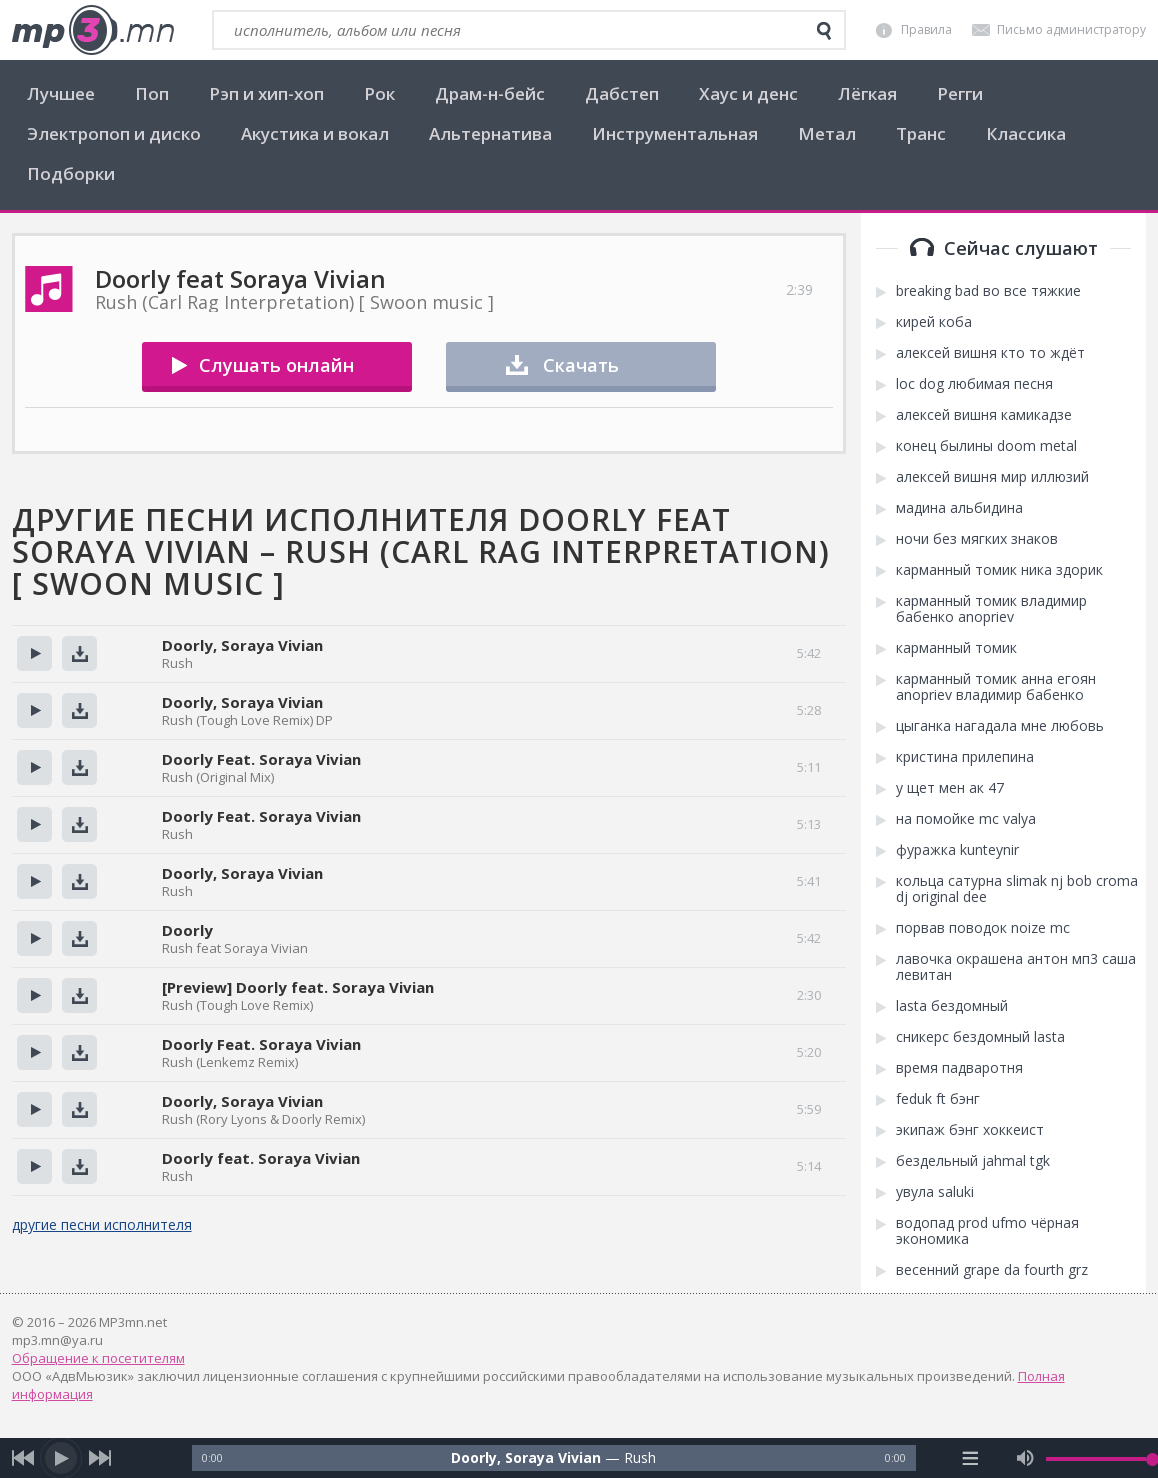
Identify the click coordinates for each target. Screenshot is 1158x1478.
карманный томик (956, 648)
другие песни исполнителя (102, 1224)
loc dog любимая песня (974, 384)
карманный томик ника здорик (999, 570)
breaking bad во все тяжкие (988, 291)
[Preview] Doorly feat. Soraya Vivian (298, 987)
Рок (379, 93)
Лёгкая (867, 93)
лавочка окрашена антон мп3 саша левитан (1016, 967)
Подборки (71, 173)
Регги (960, 93)
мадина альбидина (959, 508)
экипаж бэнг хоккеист (970, 1130)
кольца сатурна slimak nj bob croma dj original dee (1017, 889)
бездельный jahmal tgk (973, 1161)
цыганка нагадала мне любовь (1000, 726)
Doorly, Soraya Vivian (242, 645)
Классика (1026, 133)
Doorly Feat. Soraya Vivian (261, 759)
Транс (921, 133)
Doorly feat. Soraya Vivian (261, 1158)
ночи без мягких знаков (977, 539)
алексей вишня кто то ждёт (990, 353)
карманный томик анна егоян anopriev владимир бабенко (996, 687)
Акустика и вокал (315, 133)
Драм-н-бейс (490, 93)
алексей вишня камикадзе (984, 415)
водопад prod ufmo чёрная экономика (987, 1231)
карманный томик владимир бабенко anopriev (991, 609)
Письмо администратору (1071, 29)
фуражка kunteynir (957, 850)
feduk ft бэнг (938, 1099)
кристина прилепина (965, 757)
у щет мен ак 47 (950, 788)
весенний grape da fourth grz (992, 1270)
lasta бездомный (952, 1006)
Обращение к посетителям (98, 1358)
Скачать (581, 365)
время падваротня (959, 1068)
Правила (926, 29)
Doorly (187, 930)
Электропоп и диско (114, 133)
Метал (827, 133)
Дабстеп (622, 93)
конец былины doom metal (986, 446)
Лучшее (61, 93)
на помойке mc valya (966, 819)
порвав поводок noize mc (983, 928)
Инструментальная (675, 133)
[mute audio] (1025, 1458)
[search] (824, 31)
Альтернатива (490, 133)
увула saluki (935, 1192)
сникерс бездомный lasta (980, 1037)
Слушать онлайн (276, 365)
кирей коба (934, 322)
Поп (152, 93)
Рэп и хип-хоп (266, 93)
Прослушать (34, 653)
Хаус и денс (748, 93)
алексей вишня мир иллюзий (992, 477)
